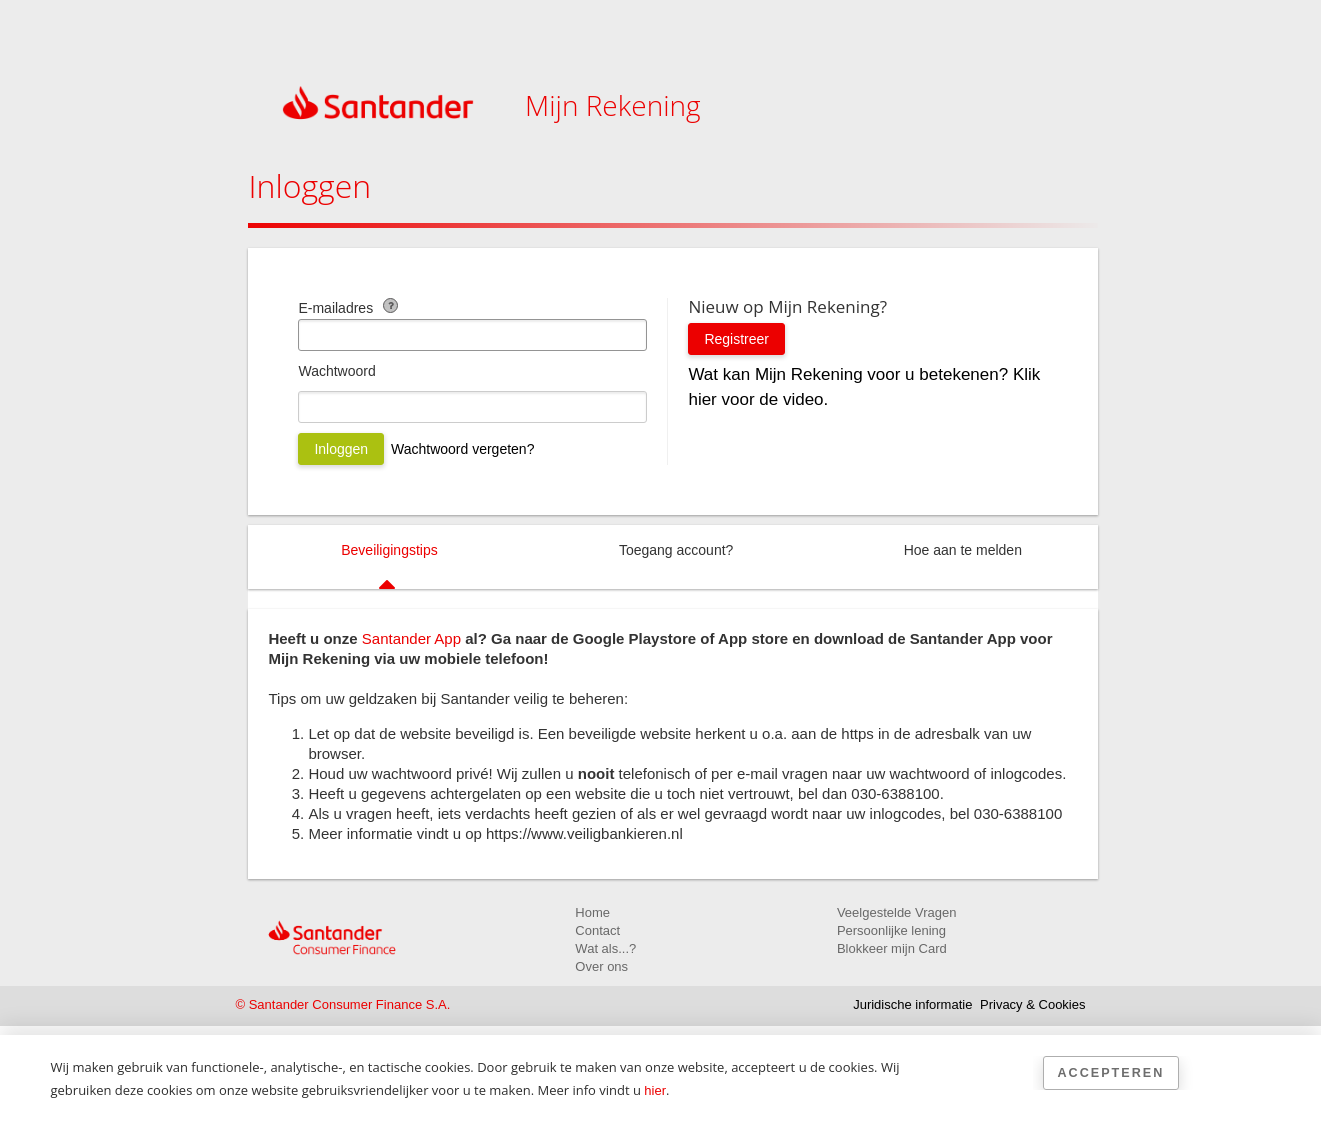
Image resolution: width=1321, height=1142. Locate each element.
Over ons (601, 966)
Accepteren (1111, 1073)
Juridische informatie (912, 1004)
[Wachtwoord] (472, 407)
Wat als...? (605, 948)
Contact (597, 930)
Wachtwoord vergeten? (462, 449)
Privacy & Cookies (1032, 1004)
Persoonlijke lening (891, 930)
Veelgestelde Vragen (897, 912)
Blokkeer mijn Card (892, 948)
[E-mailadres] (472, 335)
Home (592, 912)
